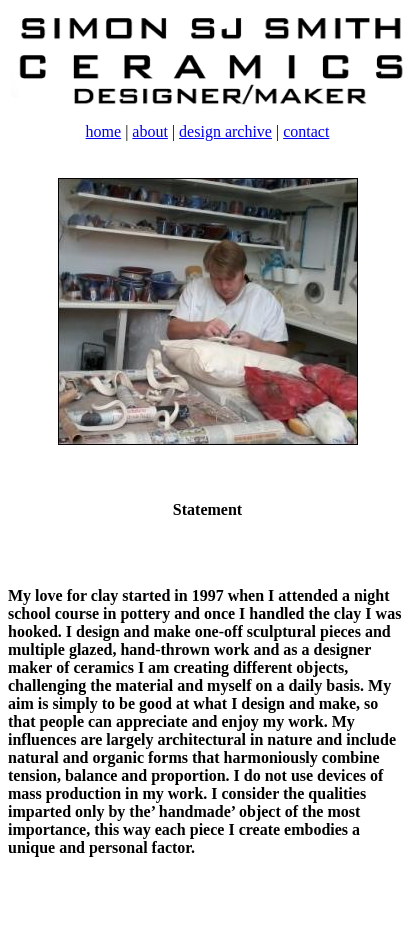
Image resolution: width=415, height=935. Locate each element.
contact (306, 131)
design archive (225, 131)
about (150, 131)
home (104, 131)
